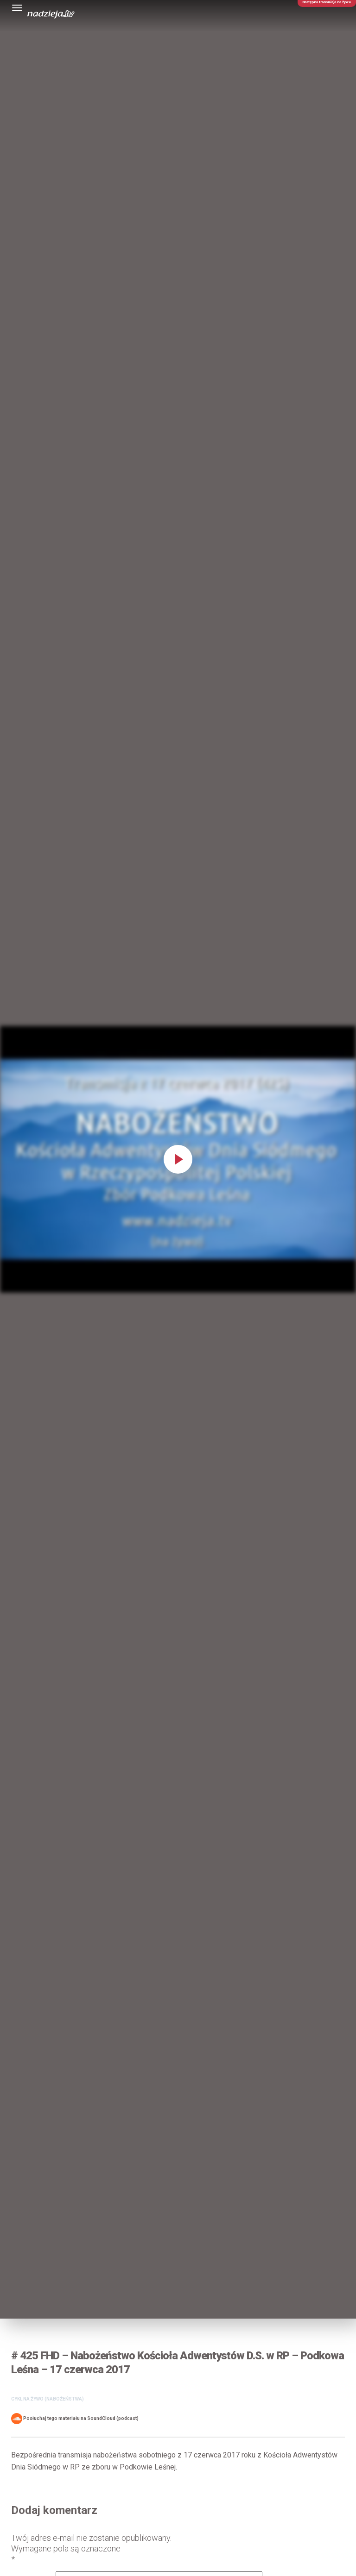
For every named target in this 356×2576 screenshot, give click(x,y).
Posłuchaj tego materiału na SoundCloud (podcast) (75, 2418)
